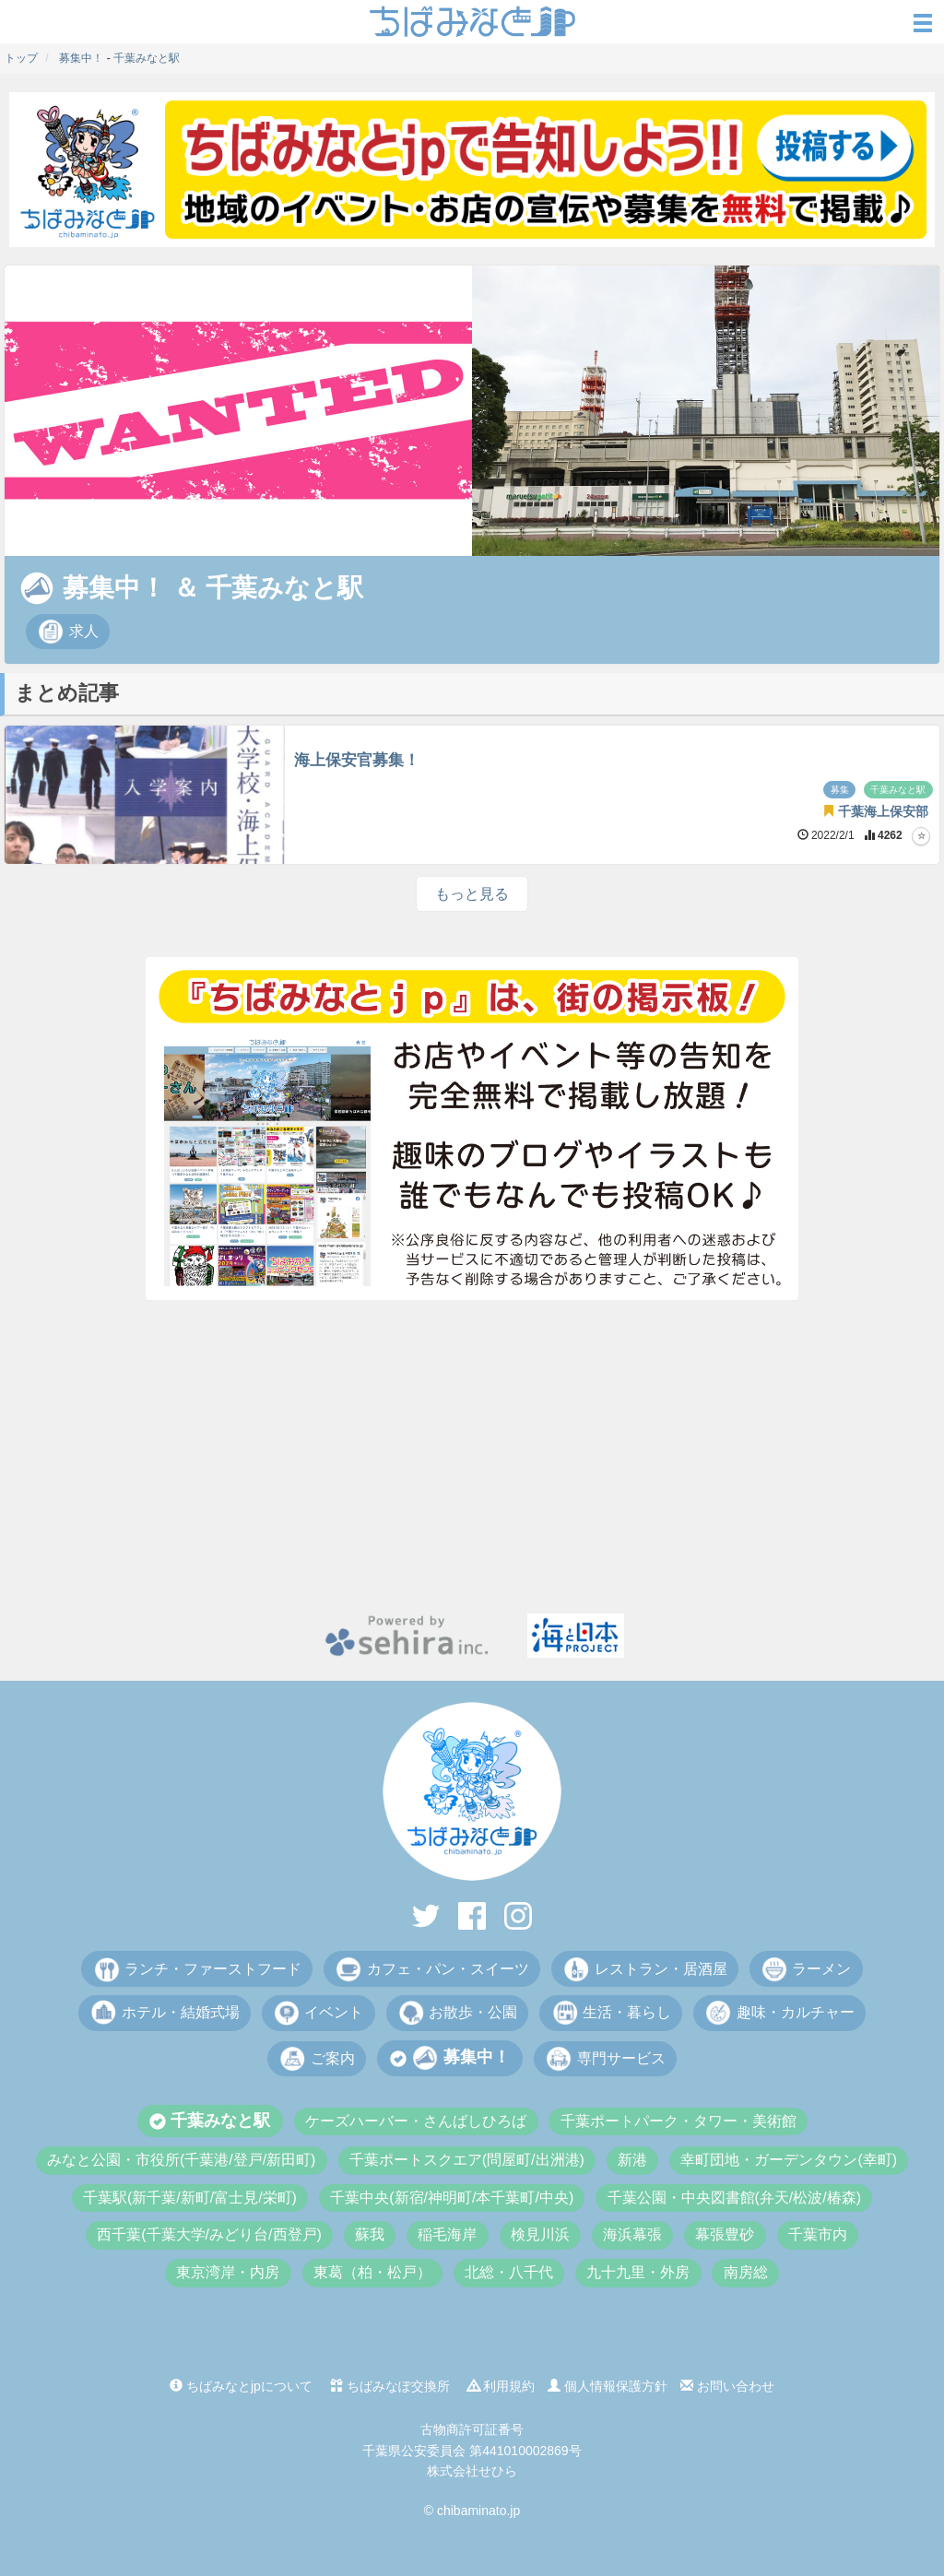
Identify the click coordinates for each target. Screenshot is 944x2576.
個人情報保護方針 (607, 2386)
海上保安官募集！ (356, 760)
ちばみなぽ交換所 (390, 2386)
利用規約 (501, 2386)
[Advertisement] (472, 1457)
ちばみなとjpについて (241, 2386)
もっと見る (472, 894)
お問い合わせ (727, 2386)
